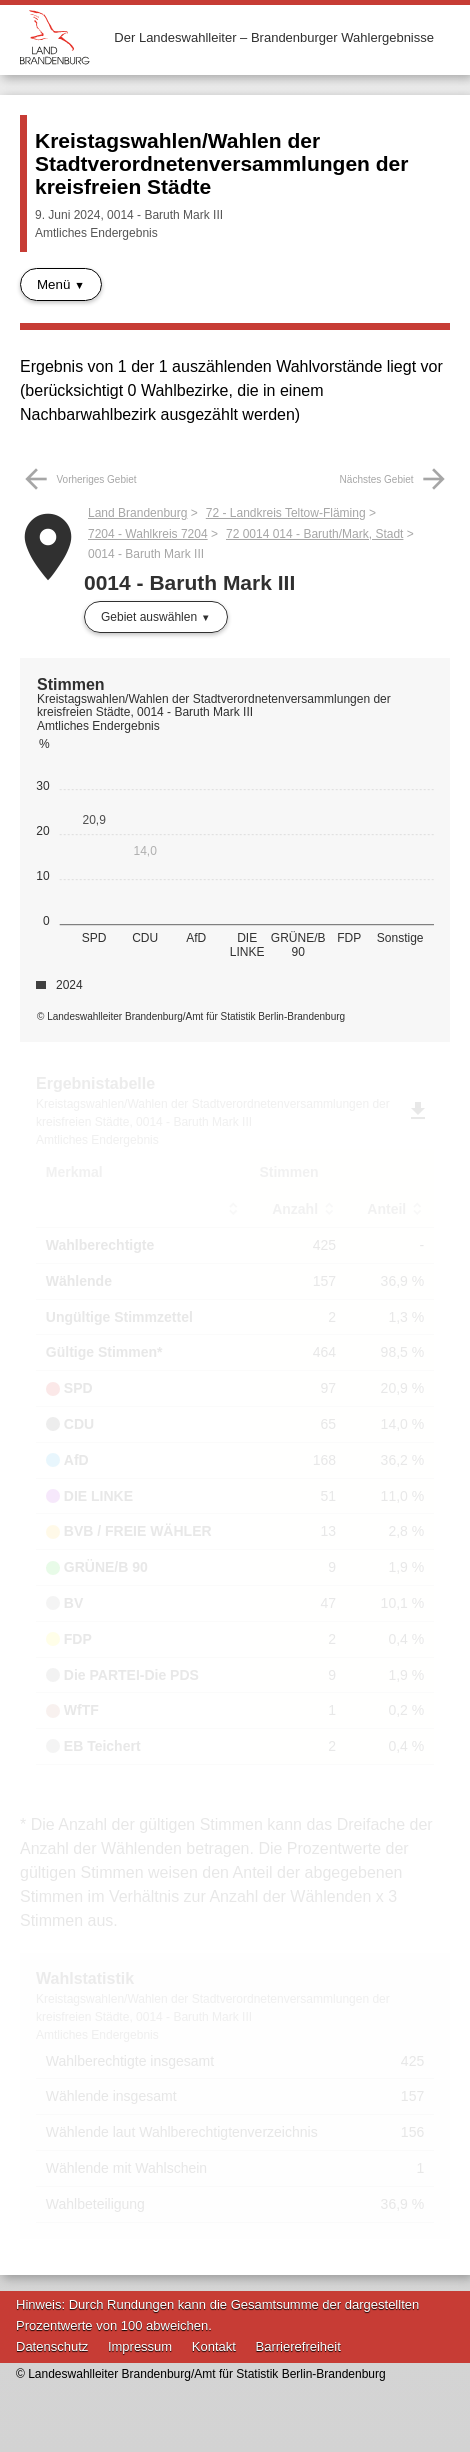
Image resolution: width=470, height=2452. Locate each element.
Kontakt (214, 2346)
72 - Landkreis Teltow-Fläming (286, 513)
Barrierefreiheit (298, 2346)
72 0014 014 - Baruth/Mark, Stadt (314, 534)
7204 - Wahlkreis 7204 (148, 534)
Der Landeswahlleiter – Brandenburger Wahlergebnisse (274, 37)
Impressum (140, 2346)
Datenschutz (52, 2346)
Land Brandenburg (137, 513)
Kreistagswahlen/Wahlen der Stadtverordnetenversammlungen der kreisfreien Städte (221, 163)
